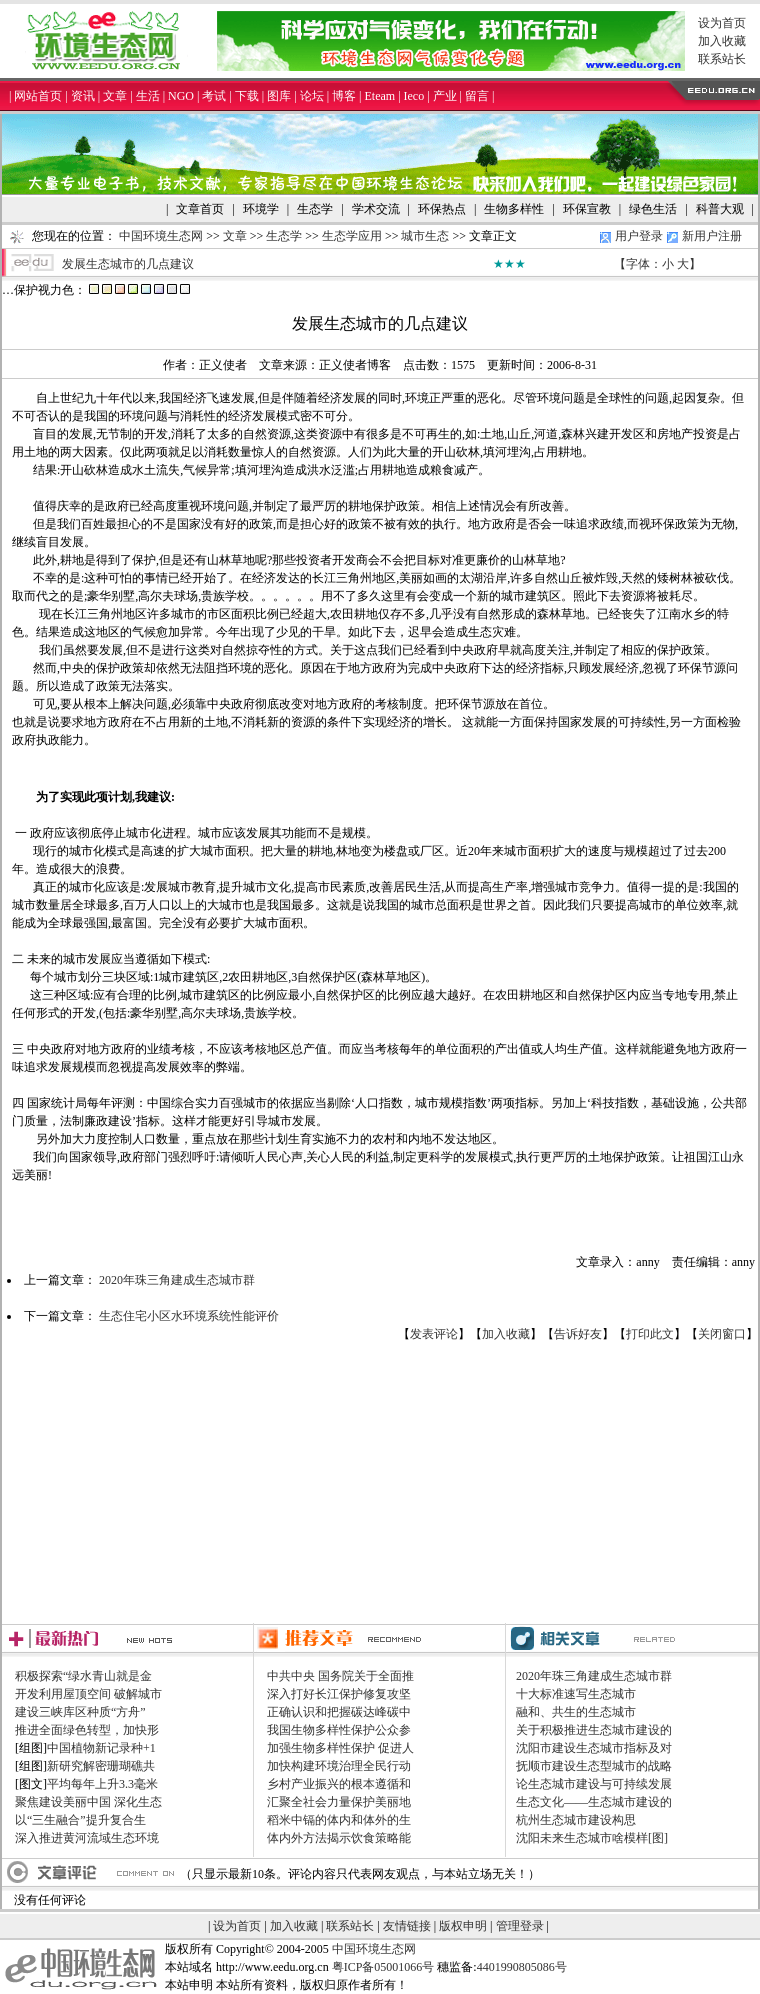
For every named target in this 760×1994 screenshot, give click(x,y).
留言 (477, 96)
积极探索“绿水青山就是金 (83, 1676)
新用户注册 (712, 236)
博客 (344, 96)
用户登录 (639, 236)
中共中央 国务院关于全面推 (340, 1676)
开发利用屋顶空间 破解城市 (88, 1694)
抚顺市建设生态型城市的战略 (594, 1766)
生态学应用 (352, 236)
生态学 (284, 236)
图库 (279, 96)
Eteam (379, 96)
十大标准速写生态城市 (576, 1694)
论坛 (312, 96)
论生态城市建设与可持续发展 (594, 1784)
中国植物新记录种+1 (101, 1748)
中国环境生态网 (161, 236)
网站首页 (38, 96)
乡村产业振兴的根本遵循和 (339, 1784)
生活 (148, 96)
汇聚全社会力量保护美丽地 (339, 1802)
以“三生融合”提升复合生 (80, 1820)
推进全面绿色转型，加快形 (87, 1730)
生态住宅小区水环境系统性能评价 (189, 1316)
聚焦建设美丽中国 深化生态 (88, 1802)
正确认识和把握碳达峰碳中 (339, 1712)
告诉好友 (578, 1334)
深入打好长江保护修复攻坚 (339, 1694)
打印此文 (650, 1334)
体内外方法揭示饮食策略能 (339, 1838)
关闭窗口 (722, 1334)
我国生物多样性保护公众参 (339, 1730)
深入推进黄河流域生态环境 (87, 1838)
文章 (115, 96)
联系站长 (722, 59)
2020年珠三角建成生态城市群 (177, 1280)
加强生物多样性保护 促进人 (340, 1748)
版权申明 (463, 1926)
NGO (181, 96)
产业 (445, 96)
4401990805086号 (522, 1967)
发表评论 (434, 1334)
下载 (247, 96)
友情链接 (407, 1926)
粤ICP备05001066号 (383, 1967)
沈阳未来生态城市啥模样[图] (592, 1838)
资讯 (83, 96)
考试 (214, 96)
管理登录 (520, 1926)
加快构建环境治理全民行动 (339, 1766)
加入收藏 (722, 41)
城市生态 (425, 236)
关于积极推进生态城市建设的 (594, 1730)
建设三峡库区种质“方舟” (80, 1712)
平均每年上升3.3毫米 (102, 1784)
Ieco (414, 96)
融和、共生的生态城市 (576, 1712)
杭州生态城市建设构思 (576, 1820)
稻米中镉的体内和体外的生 (339, 1820)
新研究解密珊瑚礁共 (101, 1766)
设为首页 (722, 23)
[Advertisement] (380, 1483)
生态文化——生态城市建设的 (594, 1802)
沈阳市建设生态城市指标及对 (594, 1748)
